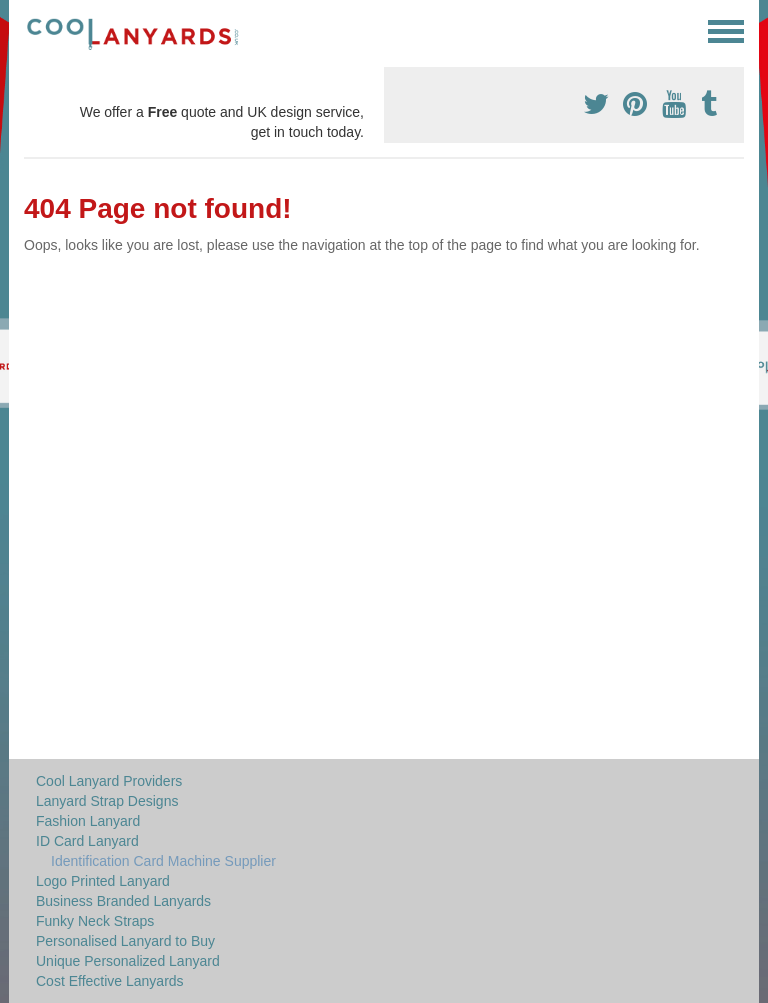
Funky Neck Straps (95, 921)
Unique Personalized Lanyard (128, 961)
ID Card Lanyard (87, 841)
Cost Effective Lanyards (110, 981)
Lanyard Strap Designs (107, 801)
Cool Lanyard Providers (109, 781)
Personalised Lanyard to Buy (125, 941)
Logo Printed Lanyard (103, 881)
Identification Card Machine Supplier (163, 861)
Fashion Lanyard (88, 821)
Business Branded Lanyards (123, 901)
